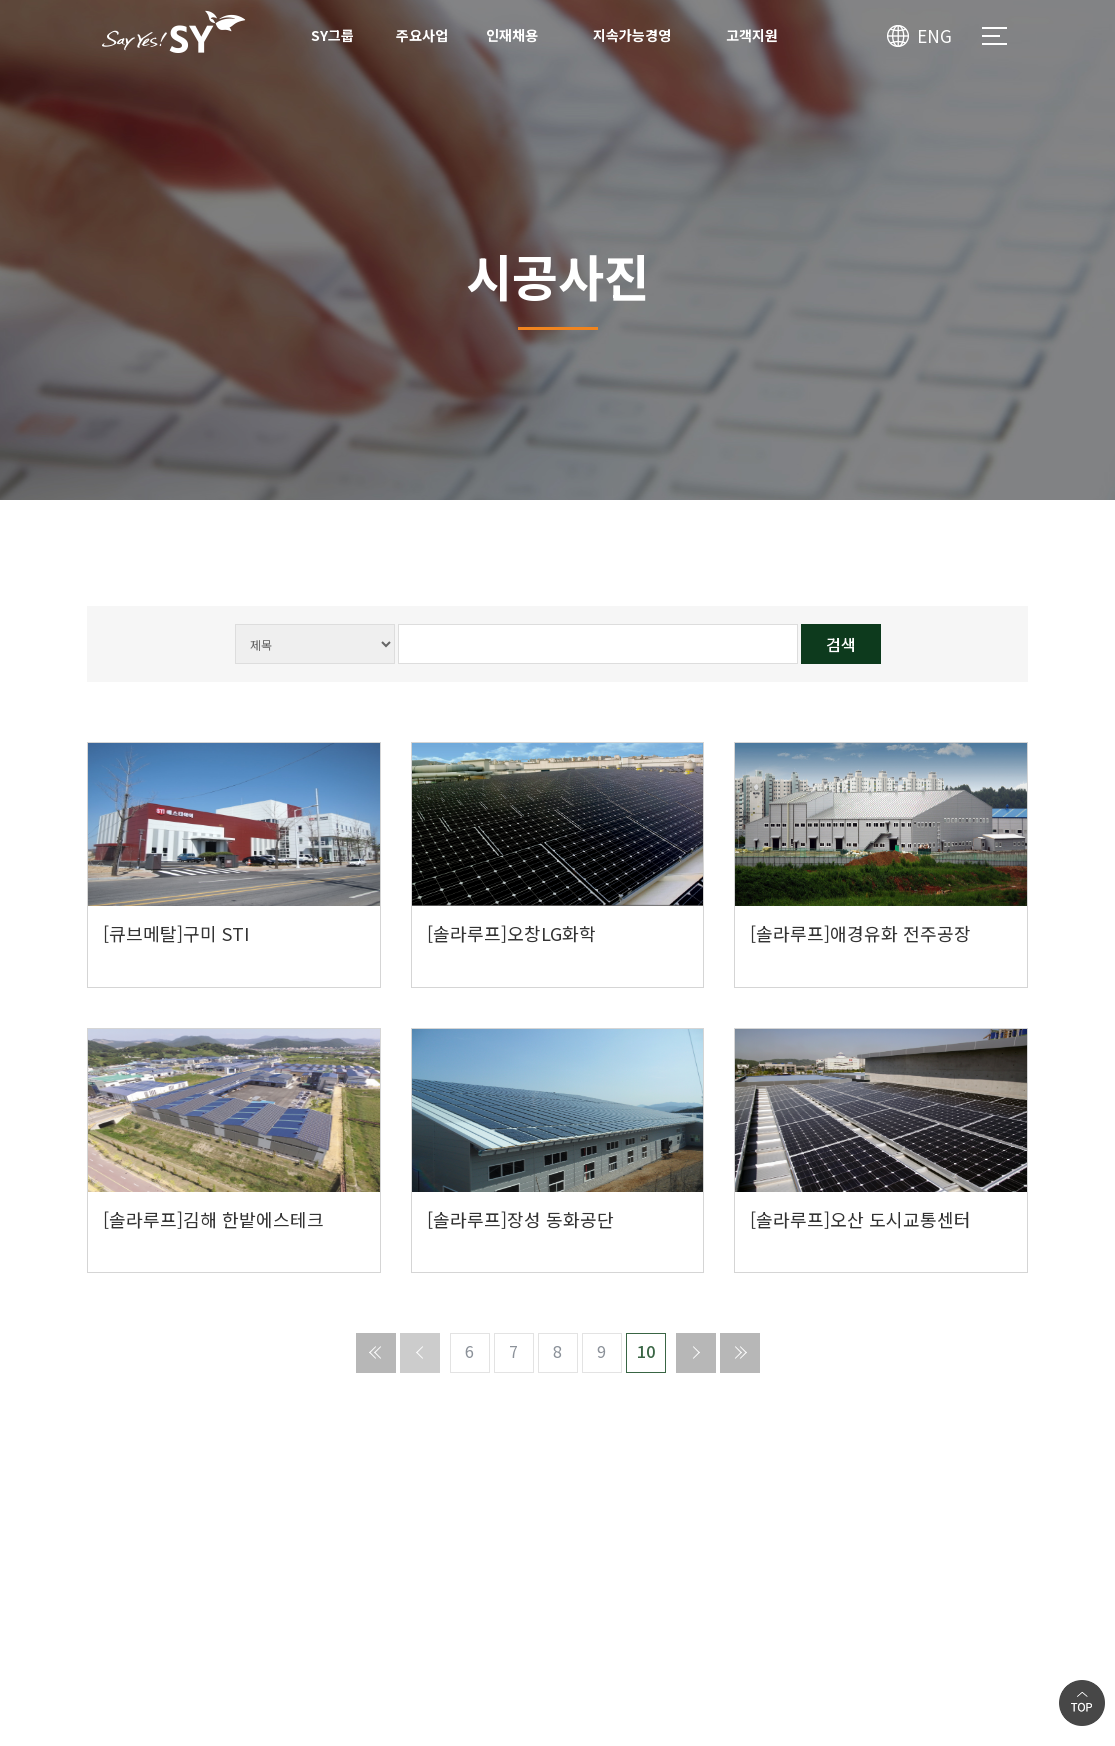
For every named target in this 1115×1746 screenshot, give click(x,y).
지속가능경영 (632, 35)
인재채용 (512, 35)
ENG (934, 35)
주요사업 (422, 35)
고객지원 (752, 35)
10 (646, 1351)
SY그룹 (332, 35)
